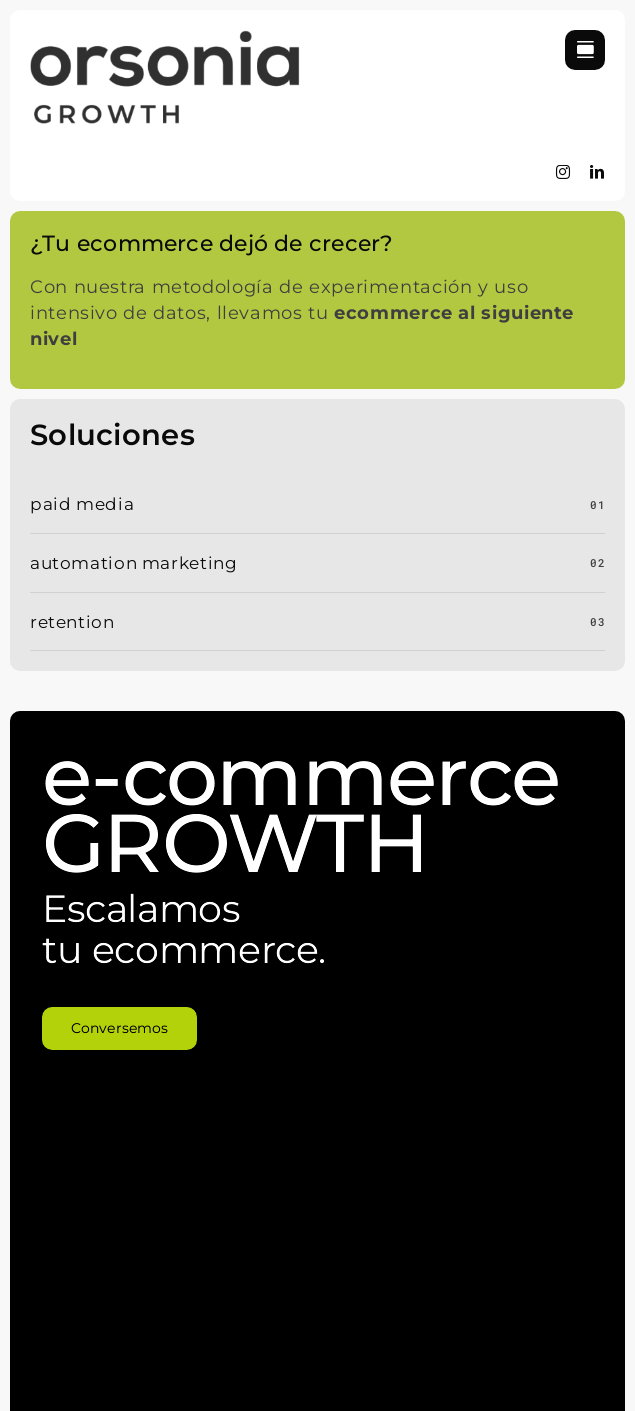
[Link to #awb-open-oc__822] (585, 50)
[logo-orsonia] (165, 38)
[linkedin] (597, 172)
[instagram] (563, 172)
